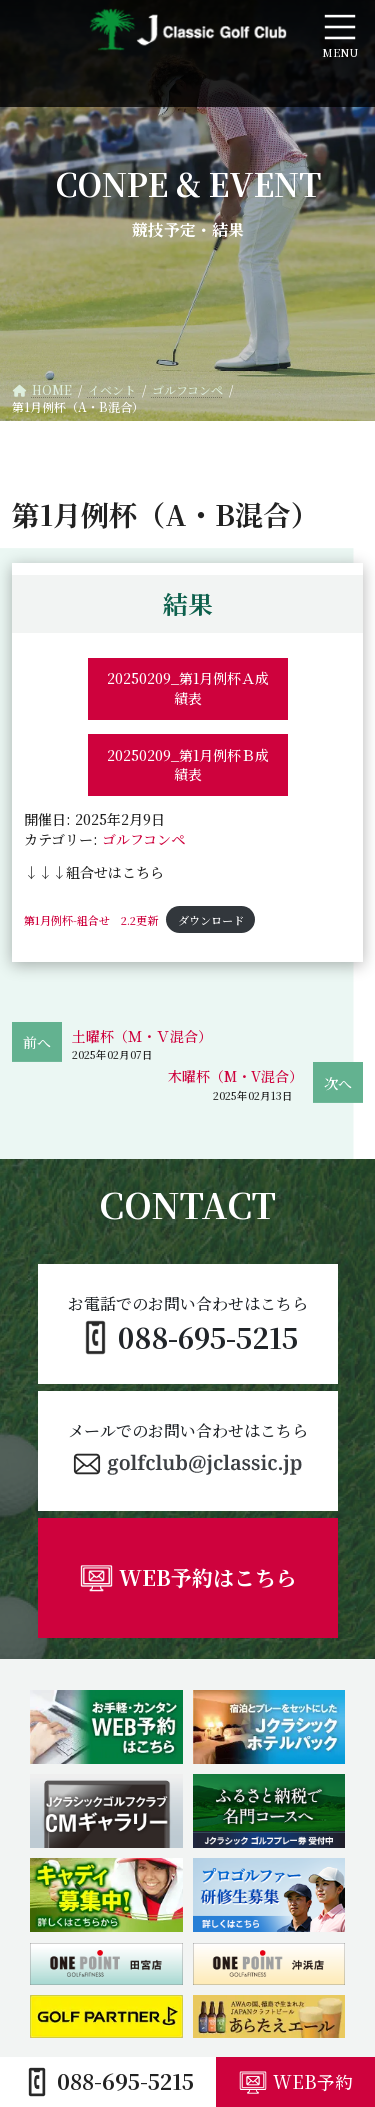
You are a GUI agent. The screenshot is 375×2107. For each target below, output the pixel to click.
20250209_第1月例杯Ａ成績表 (188, 688)
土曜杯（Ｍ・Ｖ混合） (142, 1036)
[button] (188, 1451)
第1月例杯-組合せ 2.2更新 (91, 920)
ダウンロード (211, 920)
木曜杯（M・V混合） (235, 1076)
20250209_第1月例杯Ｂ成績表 (188, 765)
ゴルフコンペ (143, 839)
